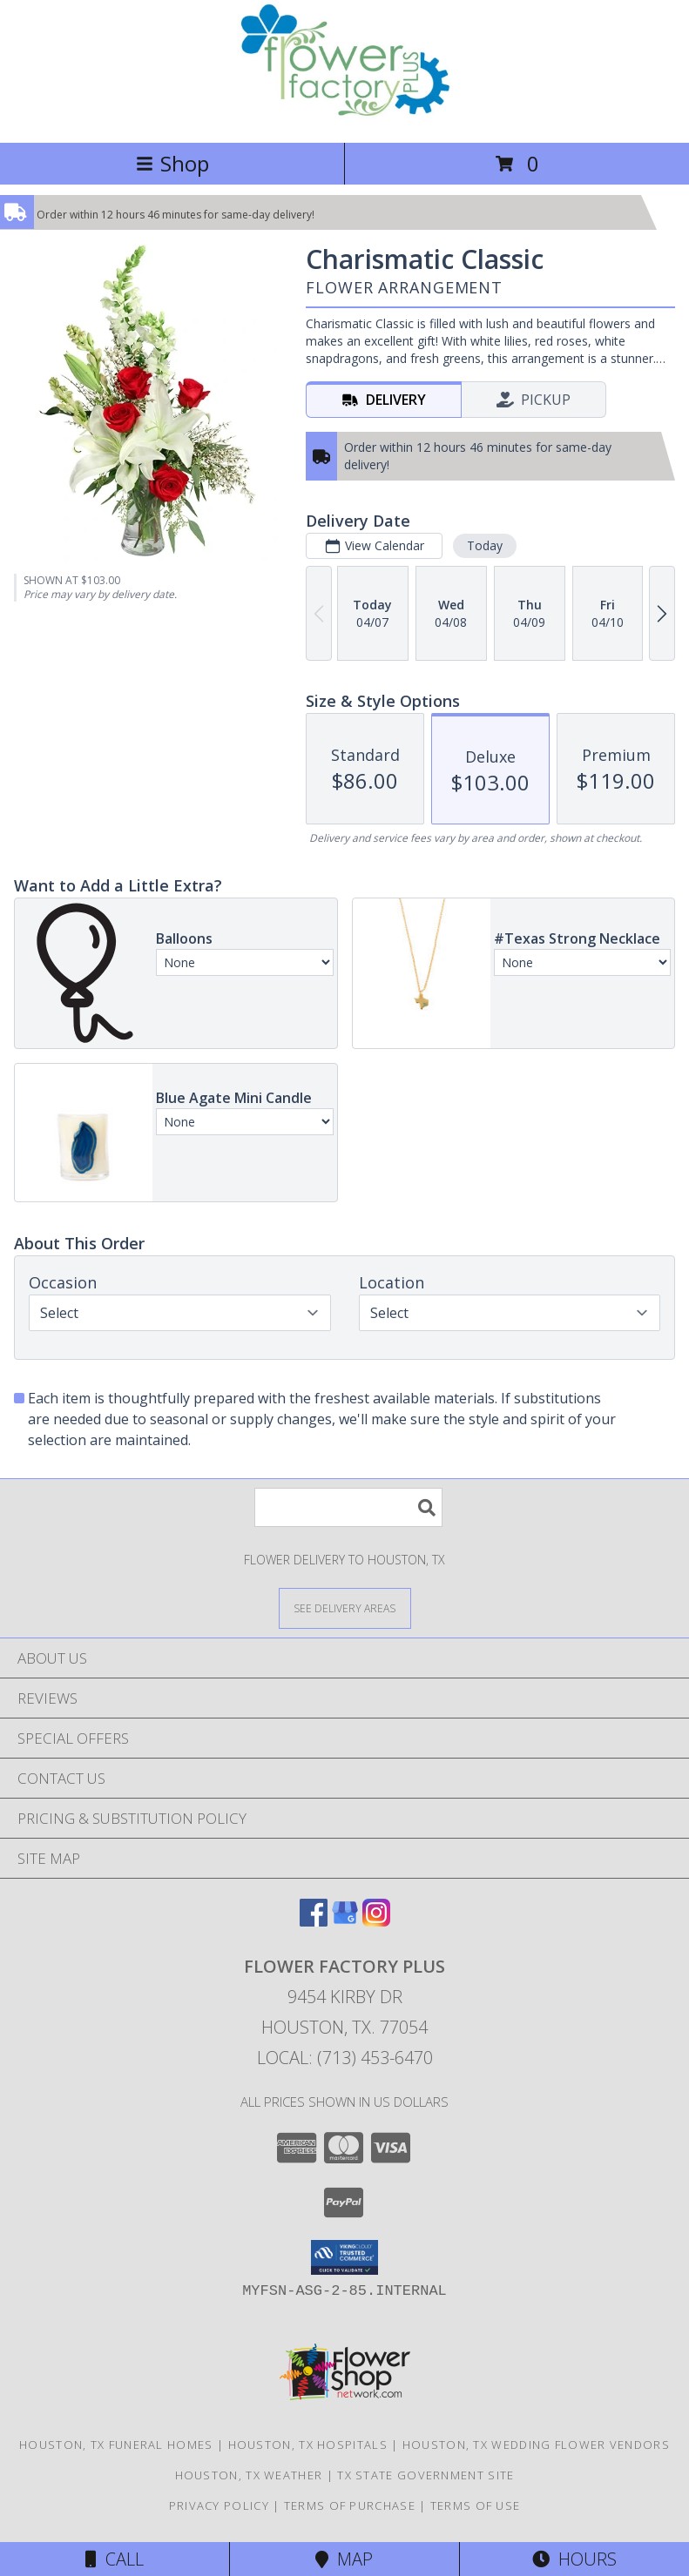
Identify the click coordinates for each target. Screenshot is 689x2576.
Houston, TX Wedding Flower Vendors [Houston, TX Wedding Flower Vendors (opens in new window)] (536, 2444)
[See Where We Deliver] (345, 1607)
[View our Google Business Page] (345, 1921)
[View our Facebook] (314, 1921)
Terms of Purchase (349, 2505)
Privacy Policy (219, 2505)
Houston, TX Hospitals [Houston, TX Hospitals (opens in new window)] (308, 2444)
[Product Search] (348, 1507)
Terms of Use (475, 2505)
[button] (344, 2257)
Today (485, 545)
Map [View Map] (344, 2559)
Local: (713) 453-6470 (345, 2057)
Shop (172, 163)
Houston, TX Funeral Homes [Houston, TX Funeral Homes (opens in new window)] (116, 2444)
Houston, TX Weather (249, 2475)
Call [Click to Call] (114, 2559)
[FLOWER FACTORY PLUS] (344, 117)
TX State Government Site (425, 2475)
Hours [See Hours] (574, 2559)
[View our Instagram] (376, 1921)
